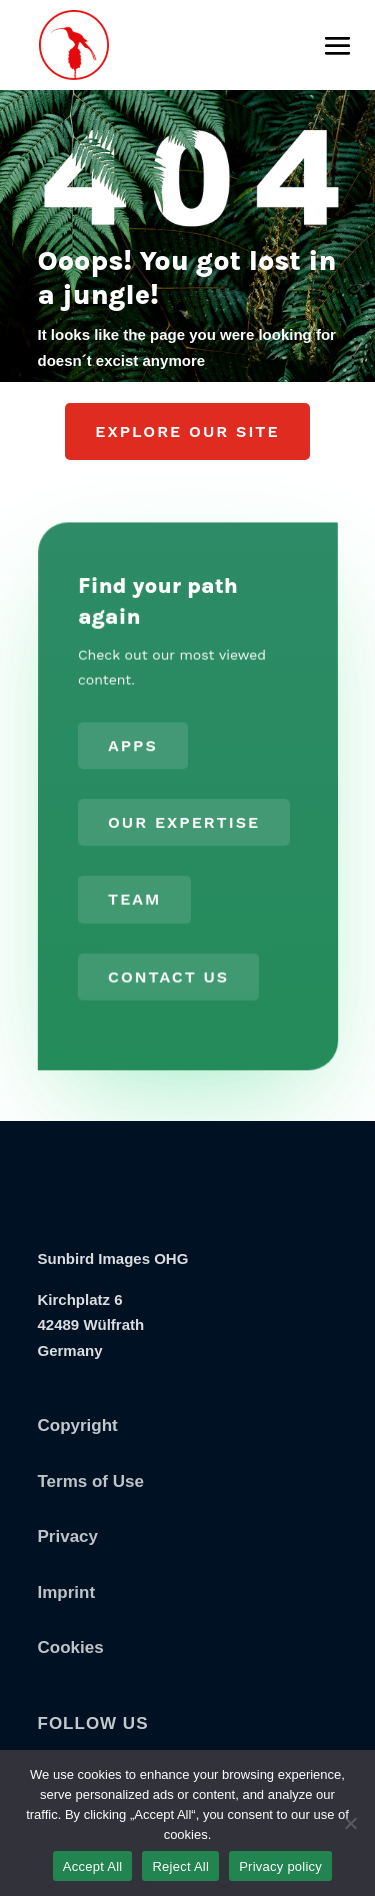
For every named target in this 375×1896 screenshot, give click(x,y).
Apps (133, 747)
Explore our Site (187, 431)
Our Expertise (183, 822)
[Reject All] (350, 1823)
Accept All (93, 1866)
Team (133, 898)
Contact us (168, 974)
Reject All (180, 1866)
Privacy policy (280, 1866)
